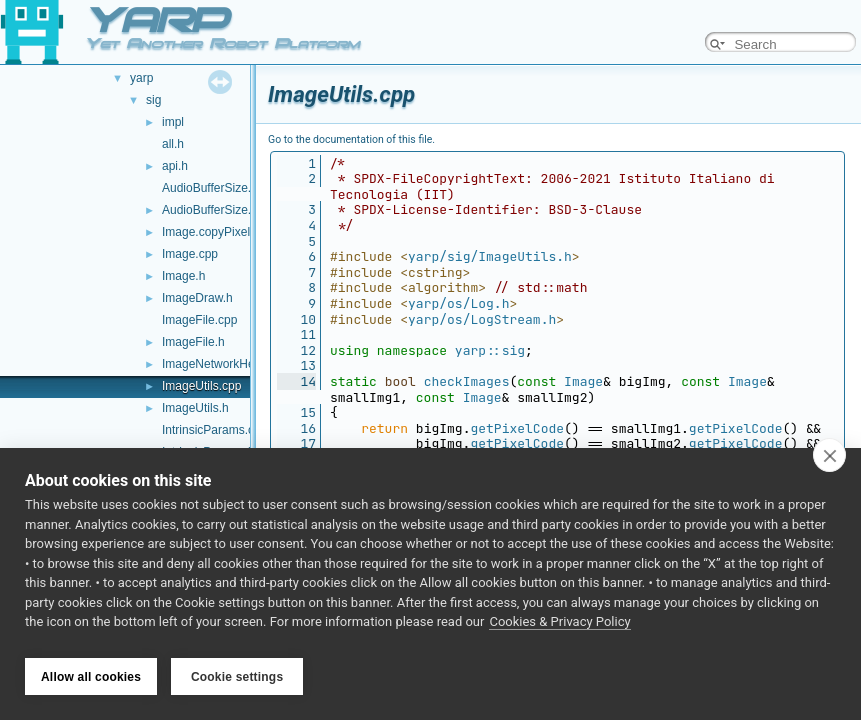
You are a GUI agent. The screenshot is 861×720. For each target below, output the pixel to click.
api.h (175, 166)
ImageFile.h (193, 342)
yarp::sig (490, 350)
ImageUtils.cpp (201, 386)
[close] (829, 462)
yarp (141, 78)
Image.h (183, 276)
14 (296, 381)
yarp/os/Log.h (458, 303)
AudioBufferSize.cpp (216, 188)
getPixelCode (517, 428)
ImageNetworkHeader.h (225, 364)
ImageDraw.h (197, 298)
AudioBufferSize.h (210, 210)
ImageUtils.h (195, 408)
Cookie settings (237, 677)
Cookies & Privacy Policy (559, 628)
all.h (173, 144)
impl (173, 122)
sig (153, 100)
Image (583, 381)
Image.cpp (190, 254)
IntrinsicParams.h (208, 452)
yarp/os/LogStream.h (482, 319)
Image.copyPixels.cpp (220, 232)
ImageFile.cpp (199, 320)
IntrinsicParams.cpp (214, 430)
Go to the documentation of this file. (351, 139)
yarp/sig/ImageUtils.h (490, 256)
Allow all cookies (91, 677)
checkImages (467, 381)
